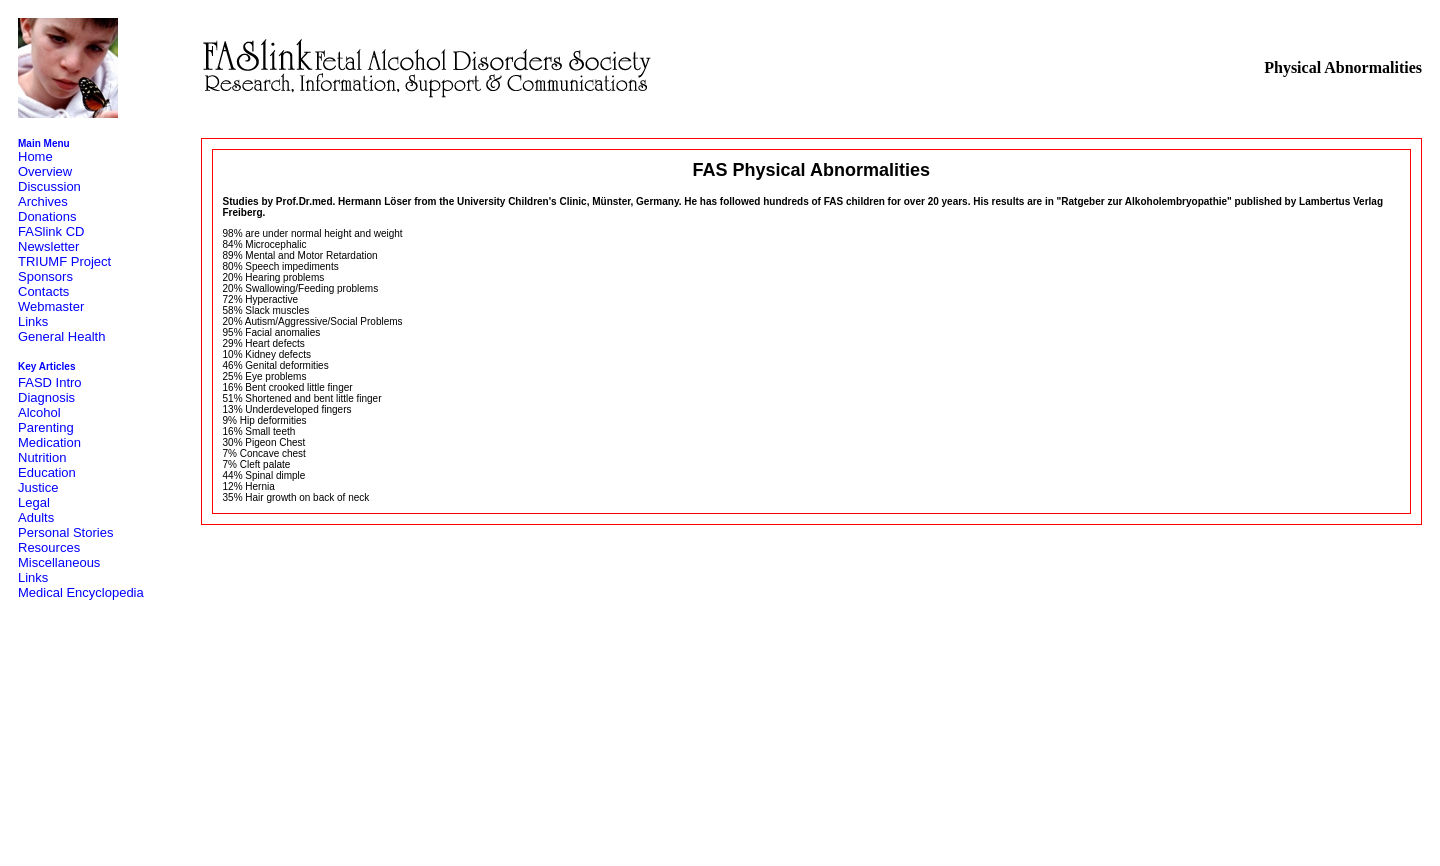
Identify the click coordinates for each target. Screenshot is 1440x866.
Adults (36, 517)
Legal (34, 502)
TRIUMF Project (64, 261)
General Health (61, 336)
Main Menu (44, 143)
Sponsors (45, 276)
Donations (47, 216)
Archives (43, 201)
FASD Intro (50, 382)
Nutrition (42, 457)
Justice (38, 487)
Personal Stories (65, 532)
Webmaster (51, 306)
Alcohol (39, 412)
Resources (49, 547)
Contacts (43, 291)
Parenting (46, 427)
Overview (45, 171)
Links (33, 321)
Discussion (49, 186)
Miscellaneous (59, 562)
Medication (49, 442)
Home (35, 156)
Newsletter (48, 246)
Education (47, 472)
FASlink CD (51, 231)
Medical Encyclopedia (81, 592)
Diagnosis (46, 397)
